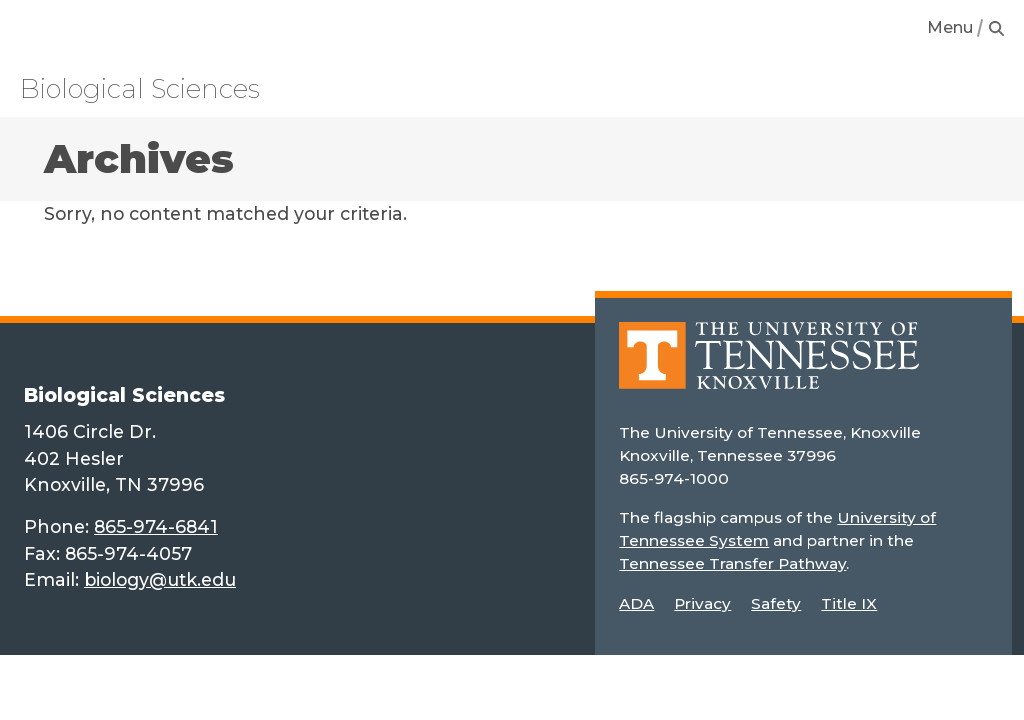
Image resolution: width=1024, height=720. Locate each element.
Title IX (849, 603)
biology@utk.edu (160, 579)
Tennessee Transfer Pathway (732, 563)
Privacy (702, 603)
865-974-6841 (156, 526)
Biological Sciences (140, 89)
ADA (636, 603)
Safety (776, 603)
